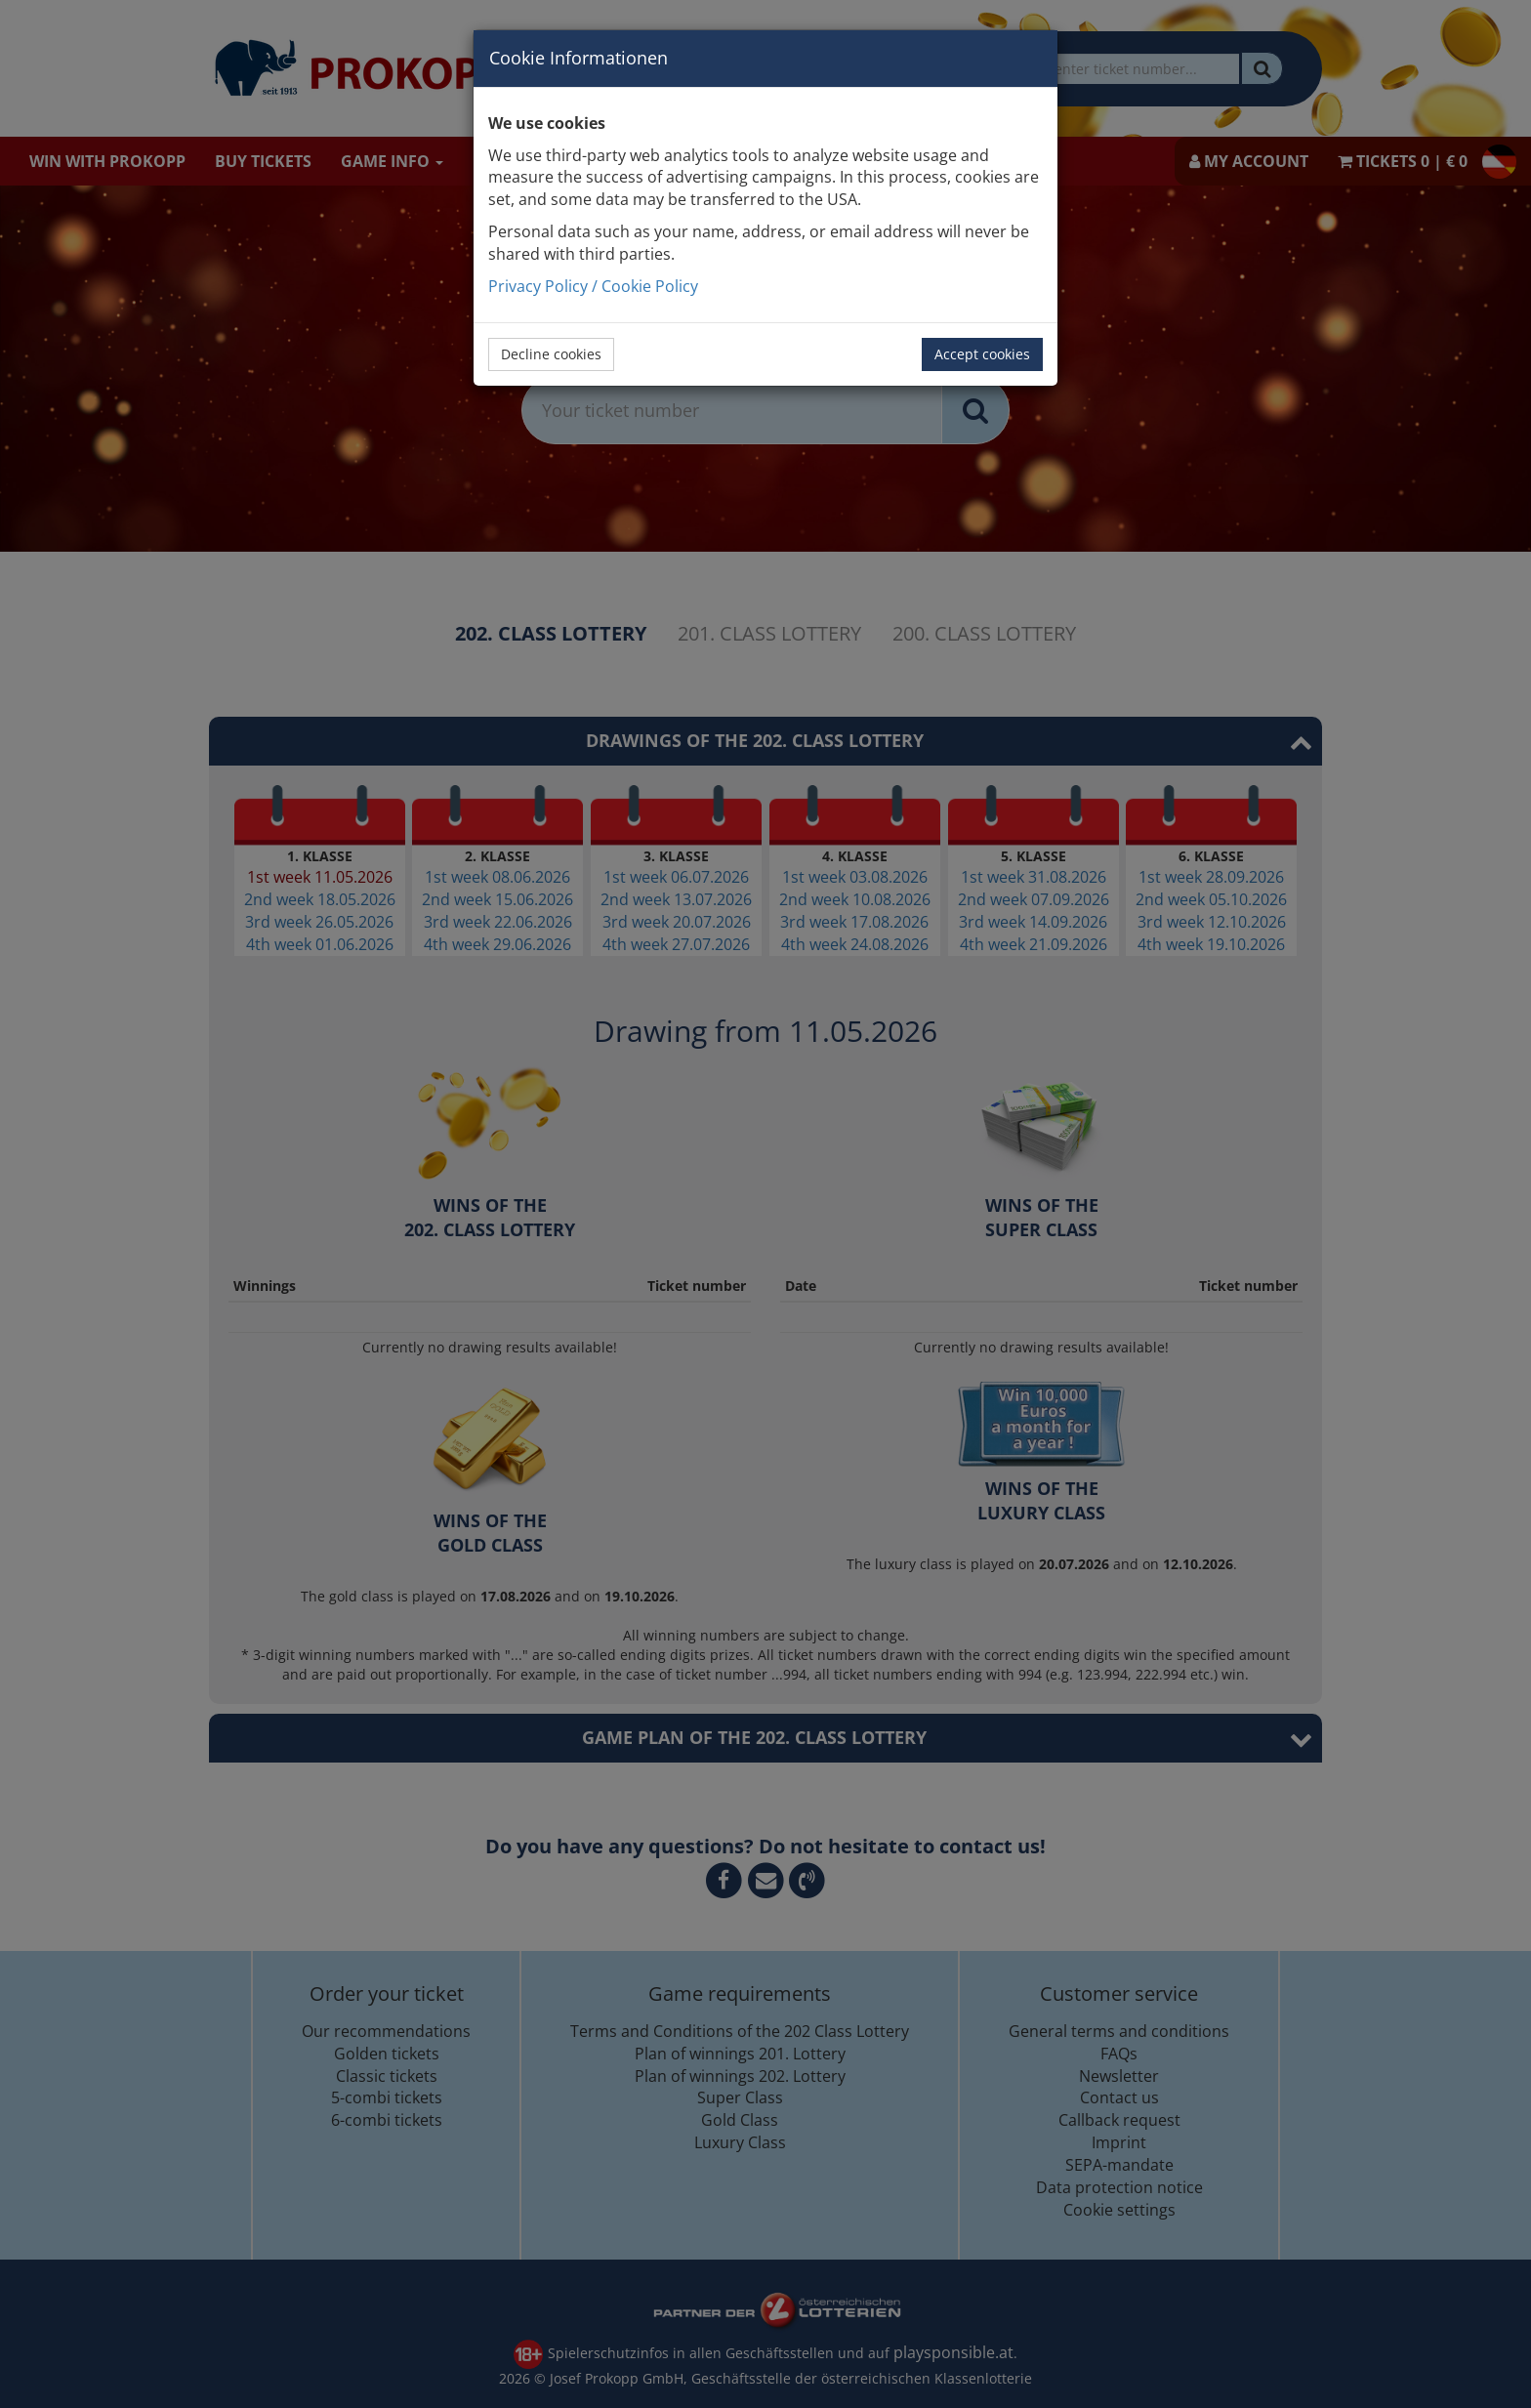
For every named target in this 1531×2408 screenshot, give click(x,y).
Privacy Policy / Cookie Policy (593, 286)
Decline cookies (551, 354)
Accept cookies (982, 354)
